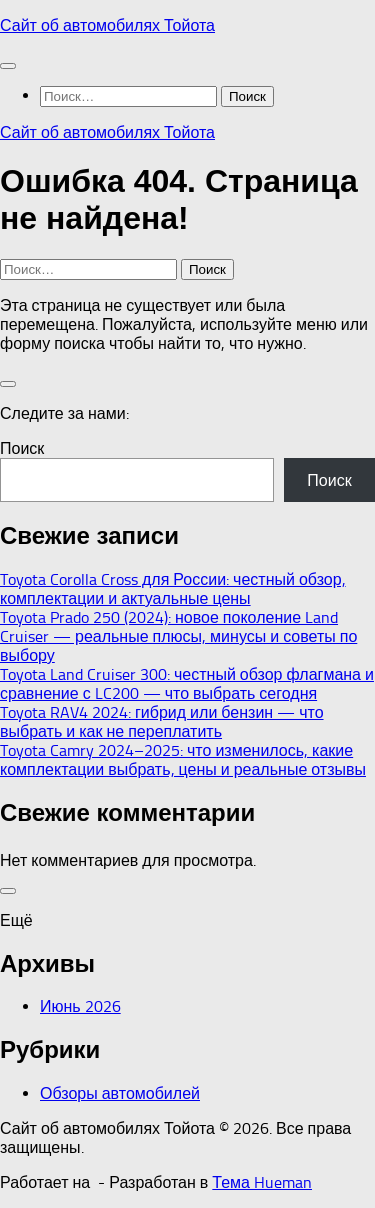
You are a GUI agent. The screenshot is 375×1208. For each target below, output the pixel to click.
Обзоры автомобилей (120, 1093)
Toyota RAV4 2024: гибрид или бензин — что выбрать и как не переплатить (162, 722)
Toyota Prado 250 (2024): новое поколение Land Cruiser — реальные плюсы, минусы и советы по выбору (178, 636)
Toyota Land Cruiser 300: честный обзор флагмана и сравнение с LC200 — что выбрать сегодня (187, 684)
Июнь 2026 (80, 1006)
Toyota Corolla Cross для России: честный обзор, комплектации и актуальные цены (173, 589)
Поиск (22, 448)
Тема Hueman (262, 1182)
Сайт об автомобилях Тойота (107, 25)
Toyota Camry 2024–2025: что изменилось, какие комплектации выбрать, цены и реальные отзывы (183, 760)
